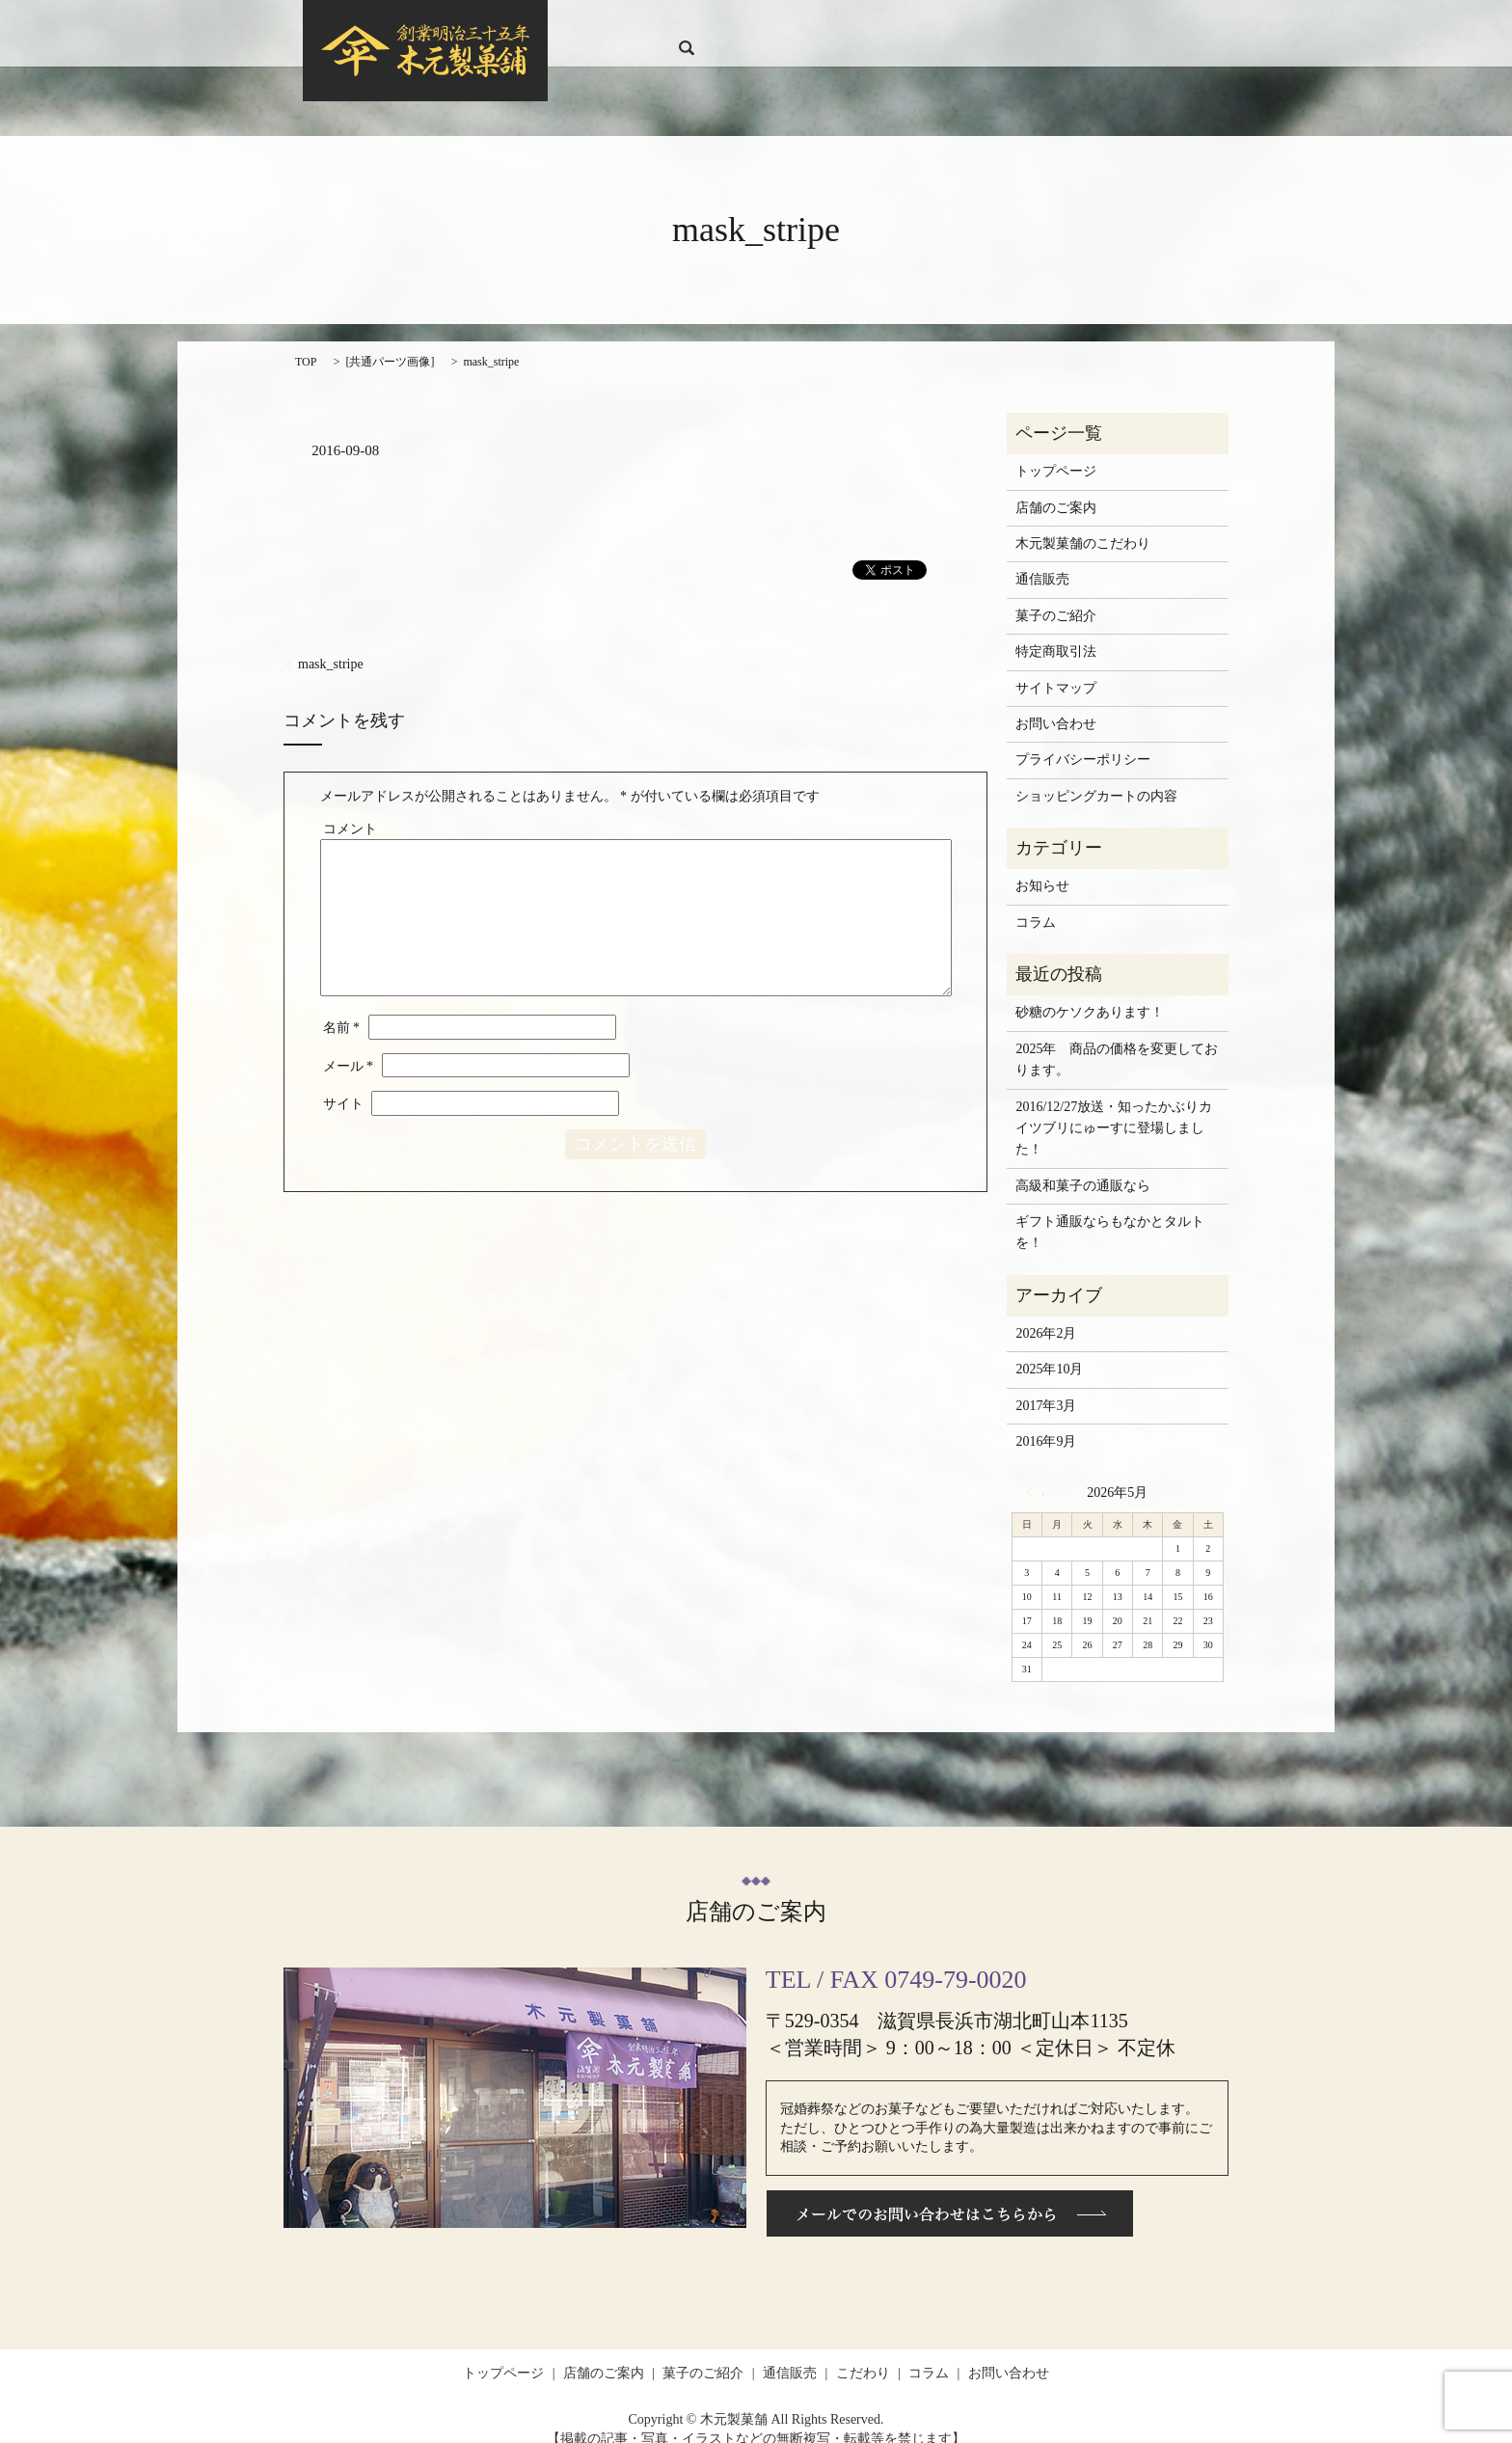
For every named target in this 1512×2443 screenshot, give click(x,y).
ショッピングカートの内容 (1096, 778)
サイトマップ (1055, 669)
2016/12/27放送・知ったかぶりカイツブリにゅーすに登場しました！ (1113, 1109)
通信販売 (930, 24)
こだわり (994, 24)
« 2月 (1034, 1472)
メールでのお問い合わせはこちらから (950, 2195)
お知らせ (1042, 867)
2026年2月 (1045, 1315)
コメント (350, 810)
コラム (1052, 24)
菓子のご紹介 (850, 24)
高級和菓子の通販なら (1082, 1167)
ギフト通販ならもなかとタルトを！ (1109, 1214)
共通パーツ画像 (389, 342)
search (1188, 24)
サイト (343, 1085)
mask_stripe (331, 645)
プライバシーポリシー (1082, 741)
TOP (305, 342)
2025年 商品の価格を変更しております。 (1116, 1041)
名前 (342, 1009)
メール (348, 1048)
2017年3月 (1045, 1387)
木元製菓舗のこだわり (1082, 525)
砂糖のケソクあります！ (1089, 994)
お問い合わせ (1123, 24)
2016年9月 (1045, 1423)
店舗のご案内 (758, 24)
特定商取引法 (1055, 633)
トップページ (667, 24)
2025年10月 (1049, 1351)
